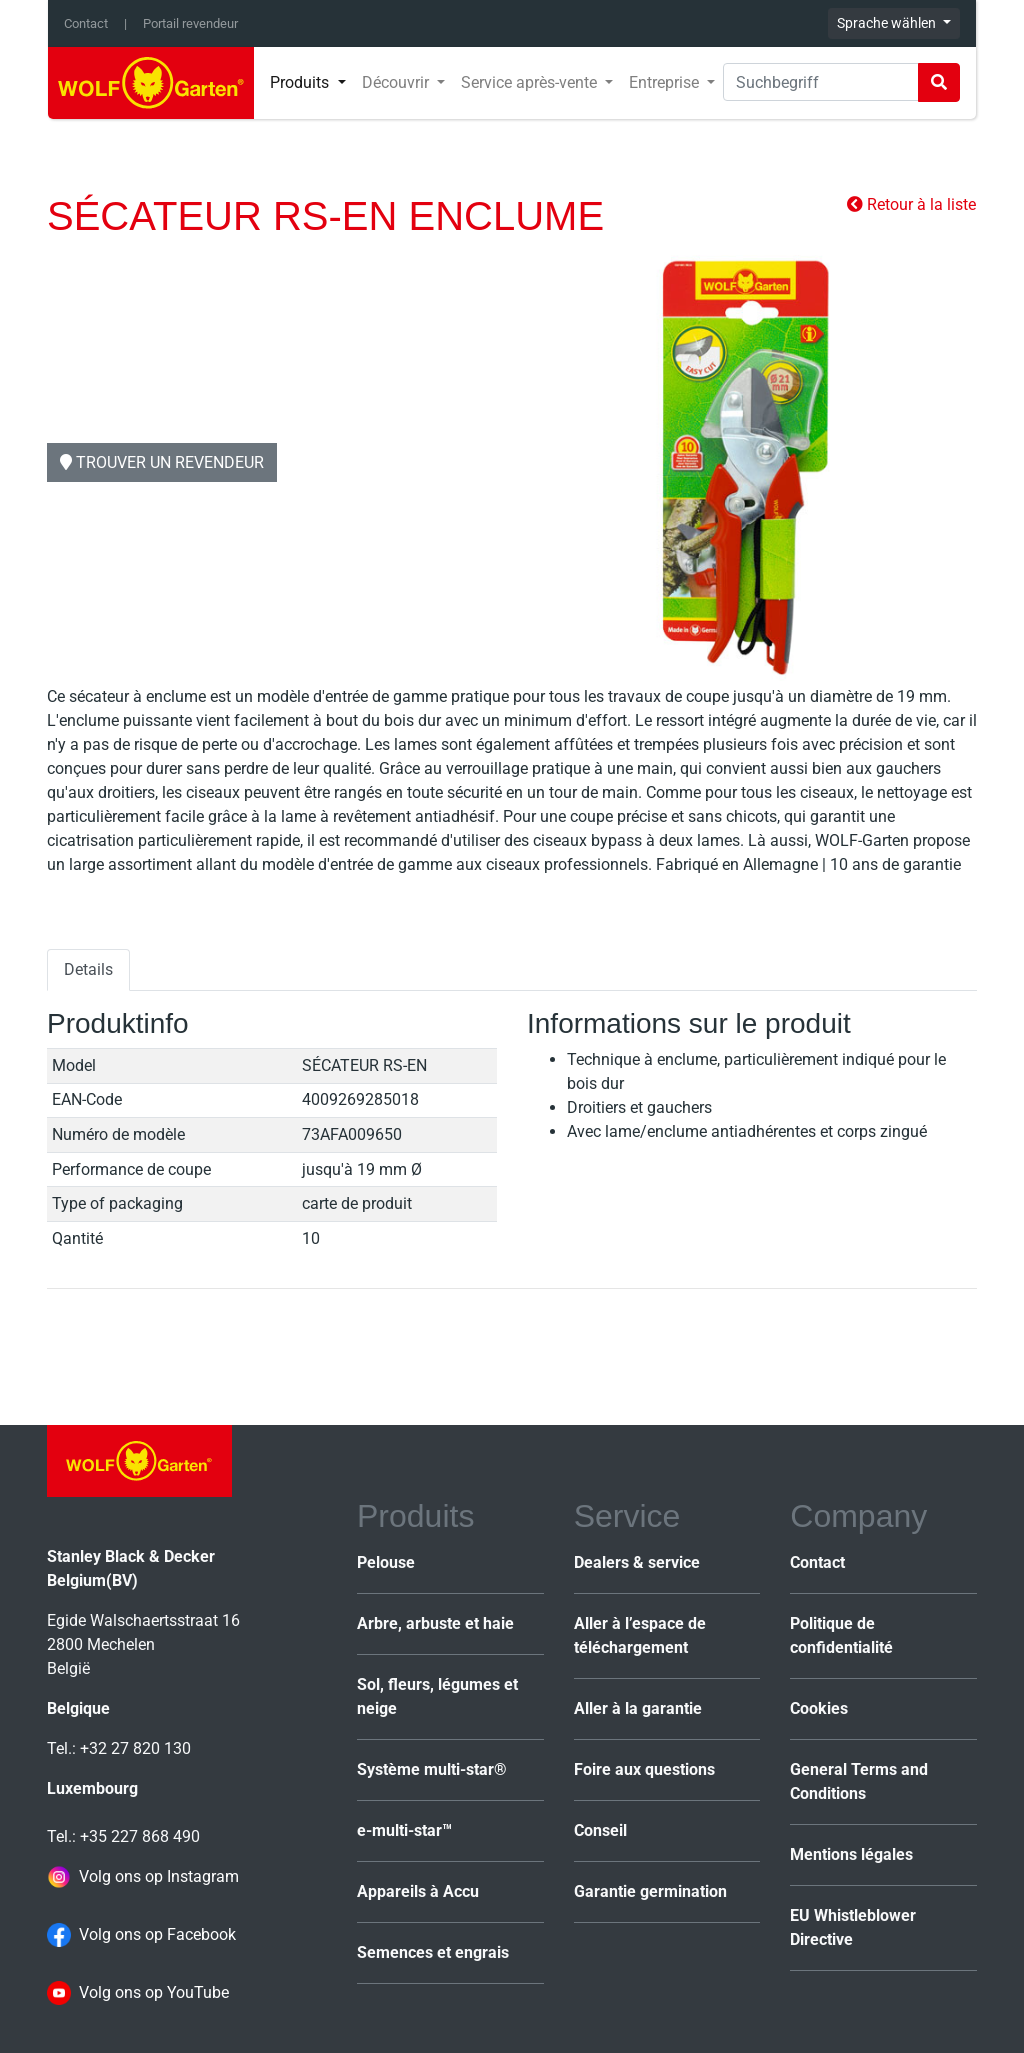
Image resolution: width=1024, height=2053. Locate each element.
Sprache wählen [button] (888, 23)
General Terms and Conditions (859, 1781)
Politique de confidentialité (841, 1635)
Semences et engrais (433, 1952)
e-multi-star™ (404, 1830)
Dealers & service (637, 1562)
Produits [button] (301, 82)
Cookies (819, 1708)
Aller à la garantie (638, 1708)
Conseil (600, 1830)
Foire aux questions (644, 1769)
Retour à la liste (911, 204)
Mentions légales (851, 1854)
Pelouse (386, 1562)
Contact (86, 23)
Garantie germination (650, 1891)
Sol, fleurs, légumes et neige (437, 1696)
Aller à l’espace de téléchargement (640, 1635)
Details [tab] (88, 969)
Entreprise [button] (666, 82)
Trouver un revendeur (162, 462)
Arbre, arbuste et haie (435, 1623)
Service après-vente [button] (531, 82)
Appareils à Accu (418, 1891)
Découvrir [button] (397, 82)
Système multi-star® (432, 1769)
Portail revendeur (190, 23)
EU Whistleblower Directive (853, 1927)
